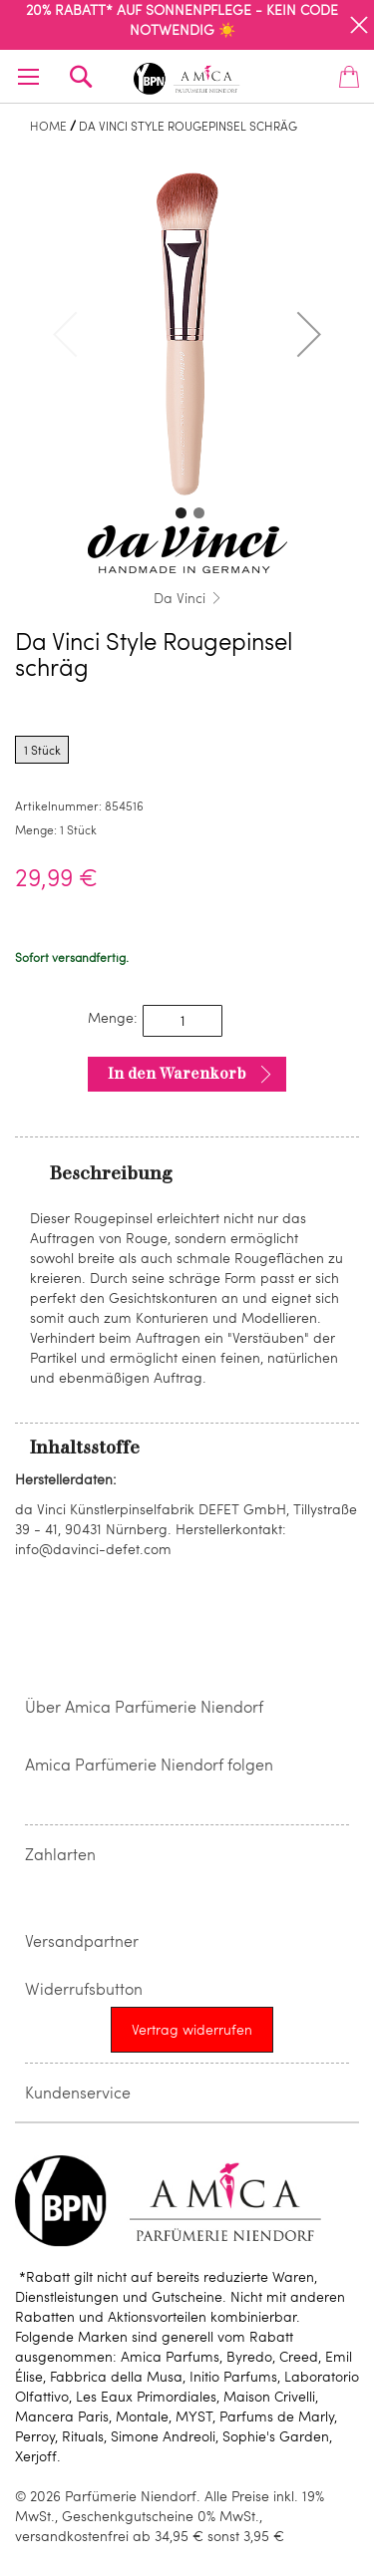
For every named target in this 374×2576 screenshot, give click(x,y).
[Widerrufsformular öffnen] (192, 2030)
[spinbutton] (182, 1021)
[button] (309, 333)
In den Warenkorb (177, 1074)
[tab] (187, 1172)
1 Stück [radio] (42, 750)
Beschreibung (111, 1173)
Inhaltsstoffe (85, 1447)
